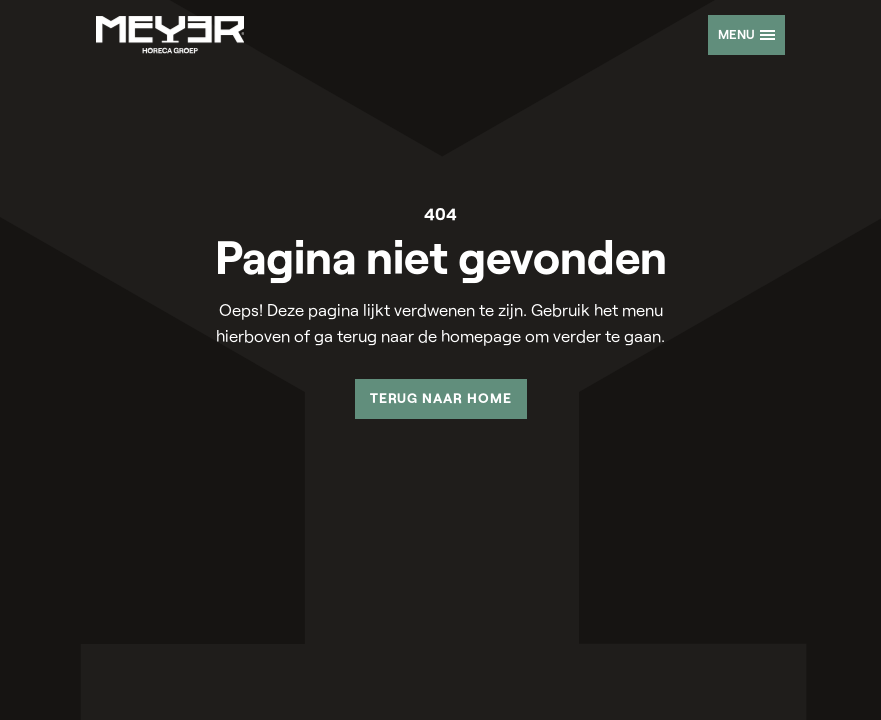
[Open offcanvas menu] (746, 35)
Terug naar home (441, 397)
